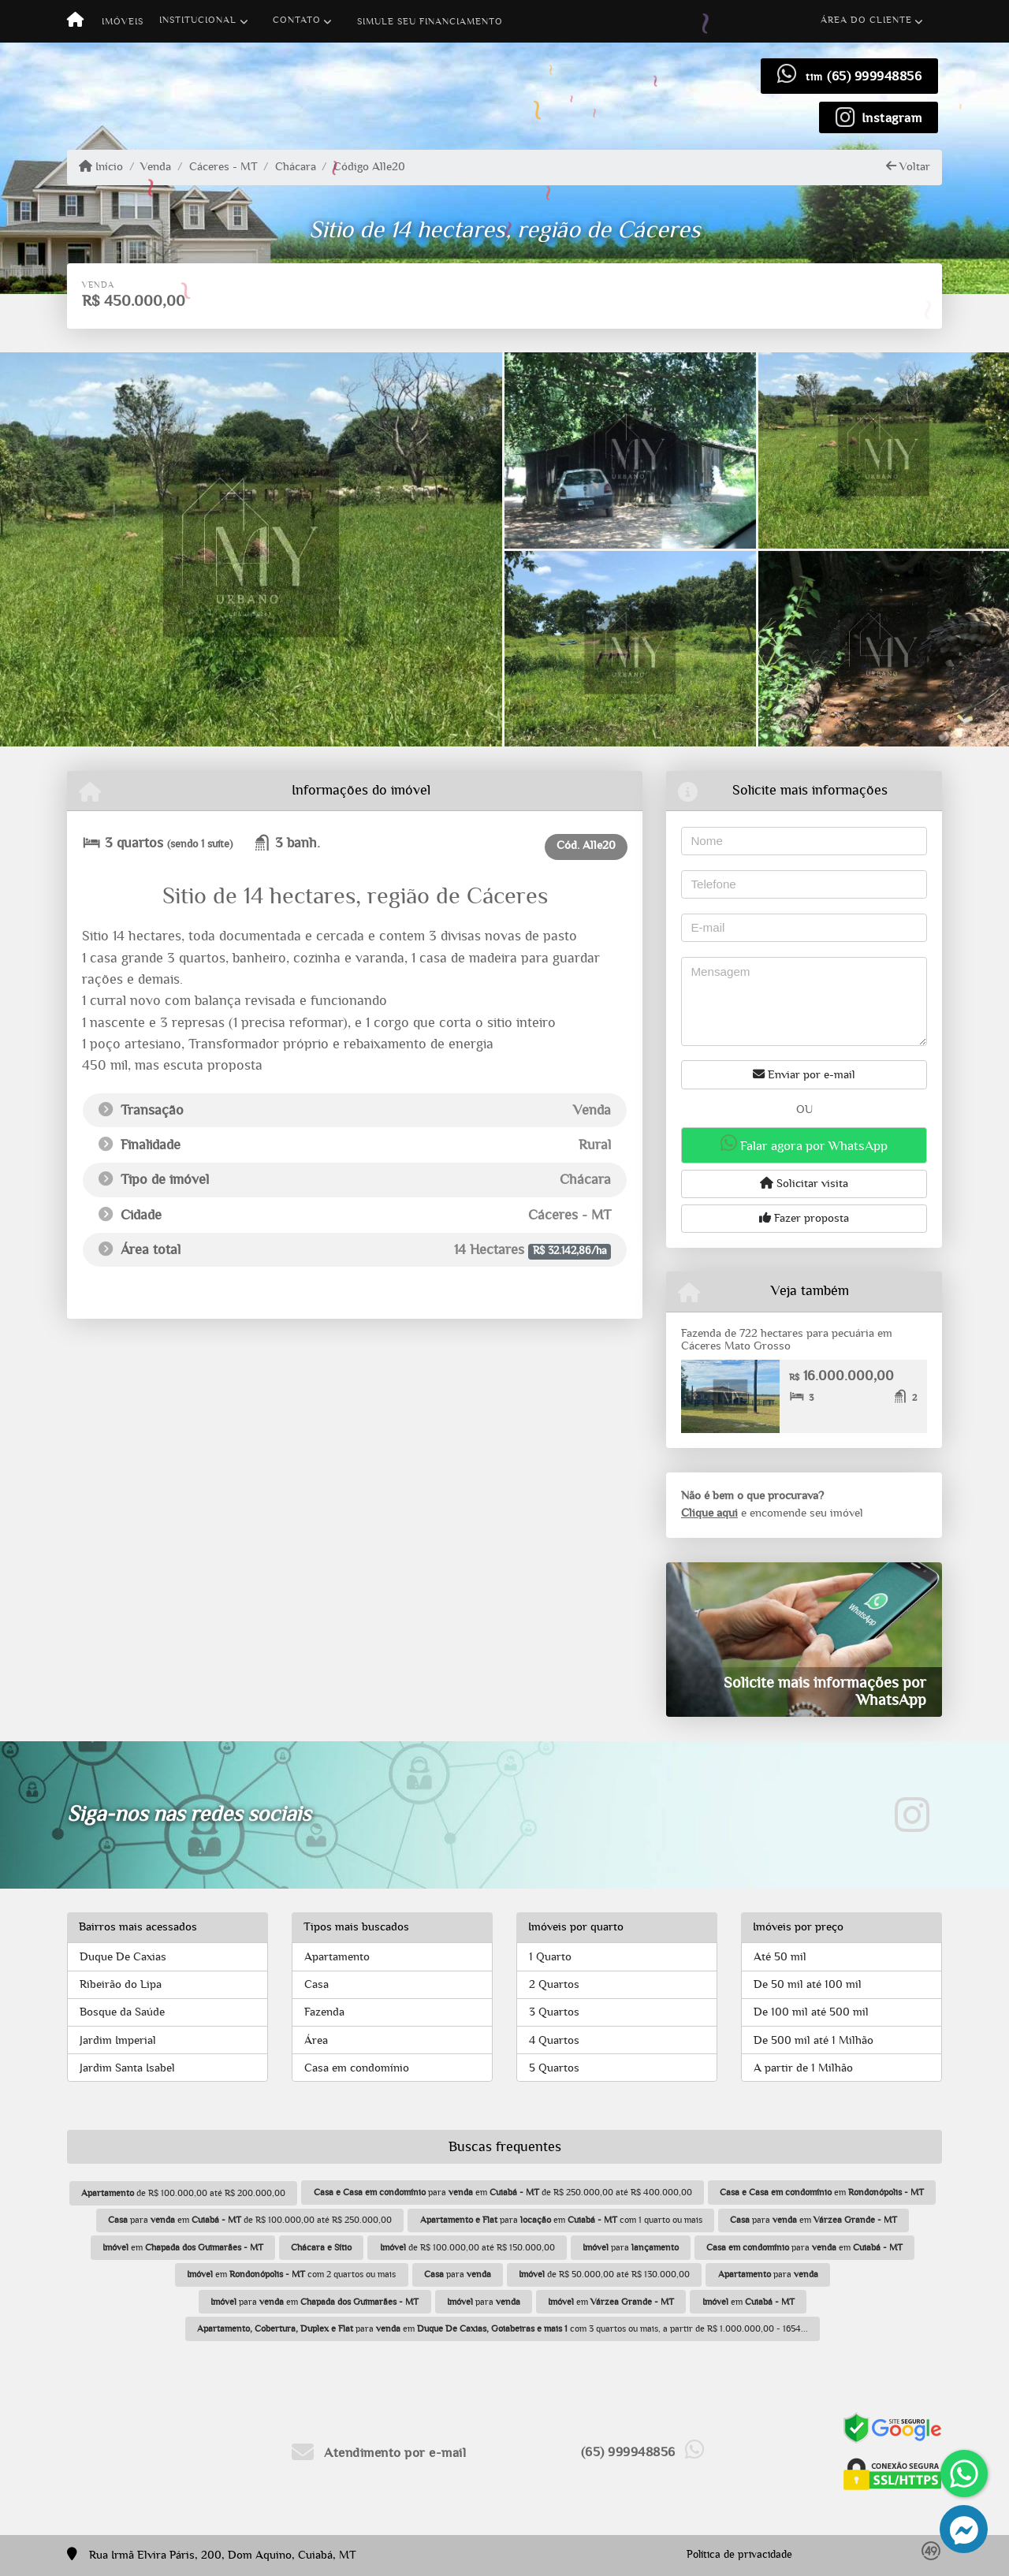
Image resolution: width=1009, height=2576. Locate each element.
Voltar (908, 166)
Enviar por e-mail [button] (804, 1074)
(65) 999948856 (874, 76)
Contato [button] (297, 19)
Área (316, 2040)
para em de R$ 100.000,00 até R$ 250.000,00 (250, 2219)
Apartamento (337, 1957)
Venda (155, 167)
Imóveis (122, 21)
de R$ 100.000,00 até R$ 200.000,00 (183, 2193)
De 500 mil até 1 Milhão (813, 2040)
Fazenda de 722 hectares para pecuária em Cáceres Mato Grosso (786, 1340)
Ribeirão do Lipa (121, 1984)
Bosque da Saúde (122, 2012)
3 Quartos (554, 2012)
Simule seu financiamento (430, 21)
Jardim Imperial (118, 2040)
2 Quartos (554, 1984)
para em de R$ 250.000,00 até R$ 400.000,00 (503, 2192)
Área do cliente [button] (866, 19)
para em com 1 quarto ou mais (561, 2219)
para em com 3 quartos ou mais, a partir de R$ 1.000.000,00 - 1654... (502, 2328)
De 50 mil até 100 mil (808, 1984)
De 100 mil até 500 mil (811, 2012)
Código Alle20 (369, 167)
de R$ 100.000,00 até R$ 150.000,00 (467, 2247)
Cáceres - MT (223, 167)
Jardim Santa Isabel (127, 2068)
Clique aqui (709, 1513)
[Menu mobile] (75, 21)
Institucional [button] (197, 19)
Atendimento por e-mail (379, 2452)
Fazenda (324, 2012)
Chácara (295, 167)
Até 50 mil (780, 1957)
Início (101, 166)
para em (813, 2219)
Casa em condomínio (356, 2068)
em (822, 2192)
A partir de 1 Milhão (803, 2068)
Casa (316, 1984)
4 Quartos (554, 2040)
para (631, 2247)
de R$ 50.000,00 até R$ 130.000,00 (604, 2274)
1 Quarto (550, 1957)
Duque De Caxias (123, 1957)
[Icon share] (879, 117)
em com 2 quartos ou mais (291, 2274)
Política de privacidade (739, 2554)
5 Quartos (554, 2068)
